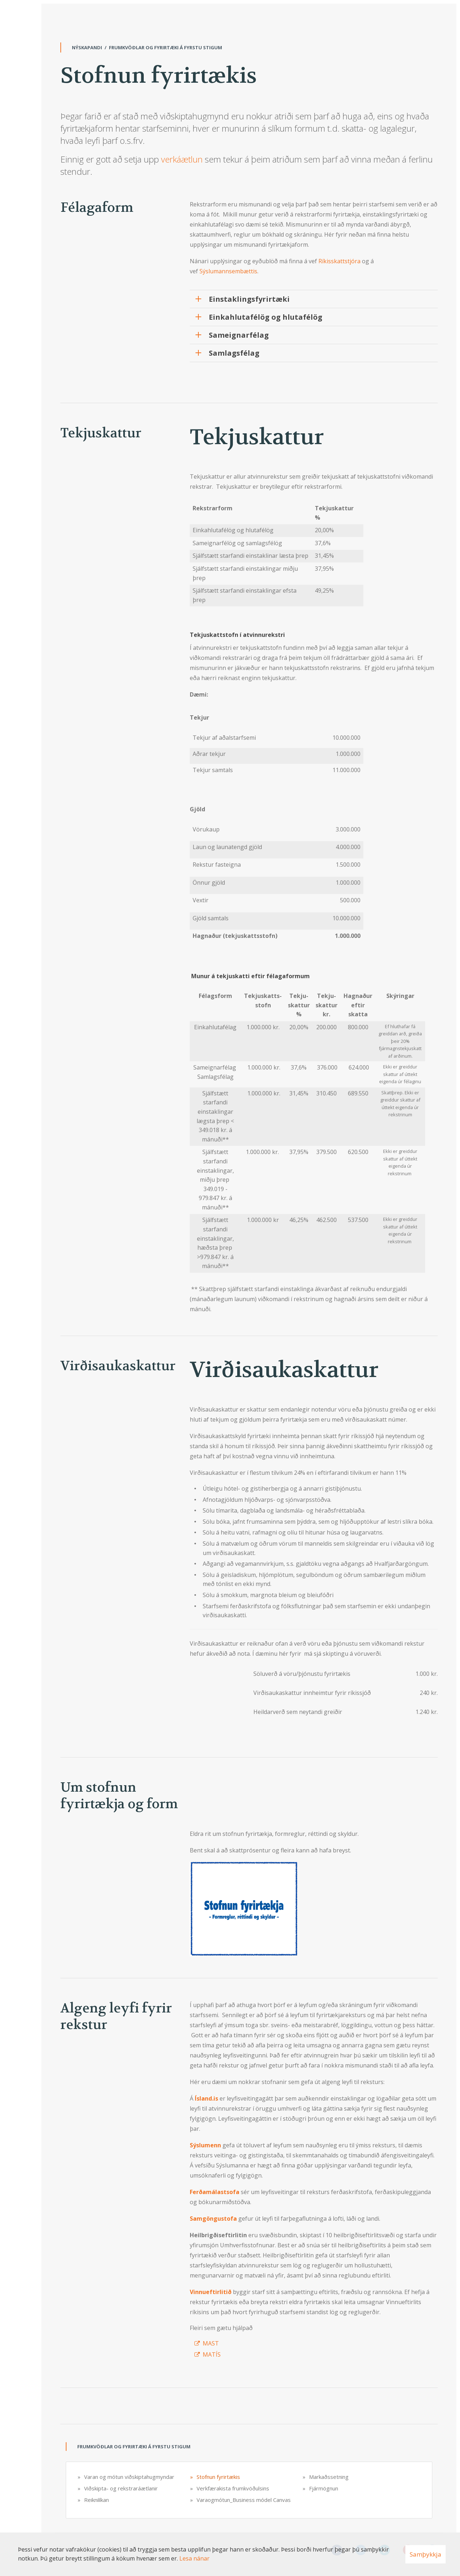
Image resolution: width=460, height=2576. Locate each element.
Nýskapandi (87, 47)
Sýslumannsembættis (228, 271)
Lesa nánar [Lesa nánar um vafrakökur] (194, 2558)
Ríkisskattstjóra (339, 261)
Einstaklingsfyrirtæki (249, 299)
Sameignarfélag (239, 335)
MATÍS (212, 2354)
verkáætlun (182, 159)
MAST (211, 2343)
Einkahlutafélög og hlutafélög (265, 317)
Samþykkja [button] (425, 2554)
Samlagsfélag (234, 353)
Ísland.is (206, 2098)
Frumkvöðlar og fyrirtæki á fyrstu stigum (165, 47)
